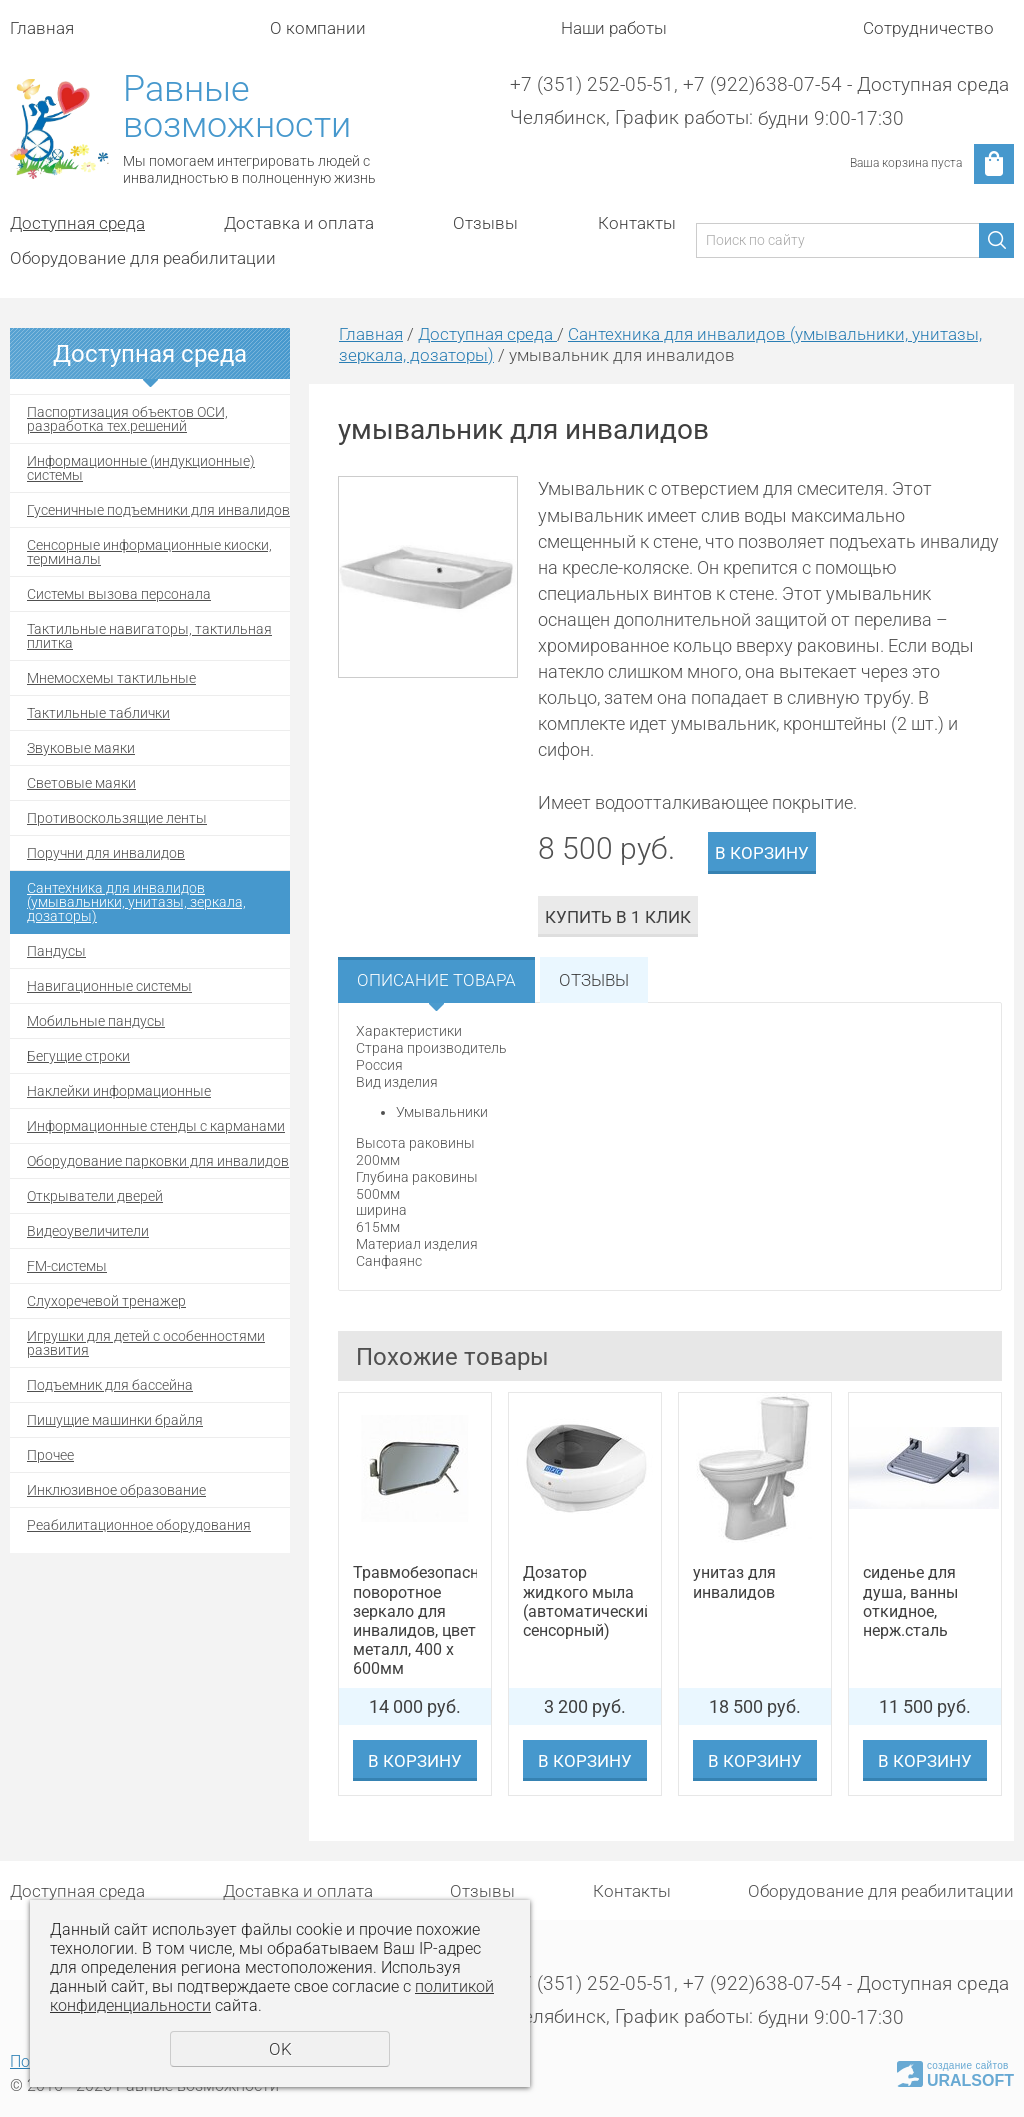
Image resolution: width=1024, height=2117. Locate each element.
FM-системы (67, 1266)
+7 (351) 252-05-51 (592, 85)
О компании (318, 28)
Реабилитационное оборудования (139, 1525)
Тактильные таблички (98, 713)
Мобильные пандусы (96, 1021)
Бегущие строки (78, 1056)
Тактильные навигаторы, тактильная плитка (149, 636)
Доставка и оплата (299, 223)
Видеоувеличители (88, 1231)
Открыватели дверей (95, 1196)
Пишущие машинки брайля (115, 1420)
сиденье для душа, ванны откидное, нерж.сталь (910, 1601)
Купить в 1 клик (618, 917)
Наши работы (614, 28)
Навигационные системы (109, 986)
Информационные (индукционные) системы (141, 468)
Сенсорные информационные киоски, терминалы (149, 552)
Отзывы (485, 223)
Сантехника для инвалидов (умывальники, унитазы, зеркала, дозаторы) (136, 902)
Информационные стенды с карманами (156, 1126)
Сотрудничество (928, 28)
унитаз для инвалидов (734, 1582)
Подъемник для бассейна (110, 1385)
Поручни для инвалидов (106, 853)
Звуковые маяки (81, 748)
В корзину (762, 853)
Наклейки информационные (119, 1091)
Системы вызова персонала (119, 594)
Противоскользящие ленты (117, 818)
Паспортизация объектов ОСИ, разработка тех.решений (127, 419)
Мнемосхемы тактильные (111, 678)
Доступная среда (77, 223)
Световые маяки (81, 783)
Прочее (50, 1455)
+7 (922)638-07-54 (762, 85)
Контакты (637, 223)
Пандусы (56, 951)
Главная (42, 28)
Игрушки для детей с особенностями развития (146, 1343)
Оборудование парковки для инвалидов (158, 1161)
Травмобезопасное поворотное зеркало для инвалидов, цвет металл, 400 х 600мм (415, 1620)
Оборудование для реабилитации (143, 258)
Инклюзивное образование (116, 1490)
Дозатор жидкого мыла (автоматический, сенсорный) (585, 1601)
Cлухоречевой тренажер (106, 1301)
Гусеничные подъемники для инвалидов (158, 510)
